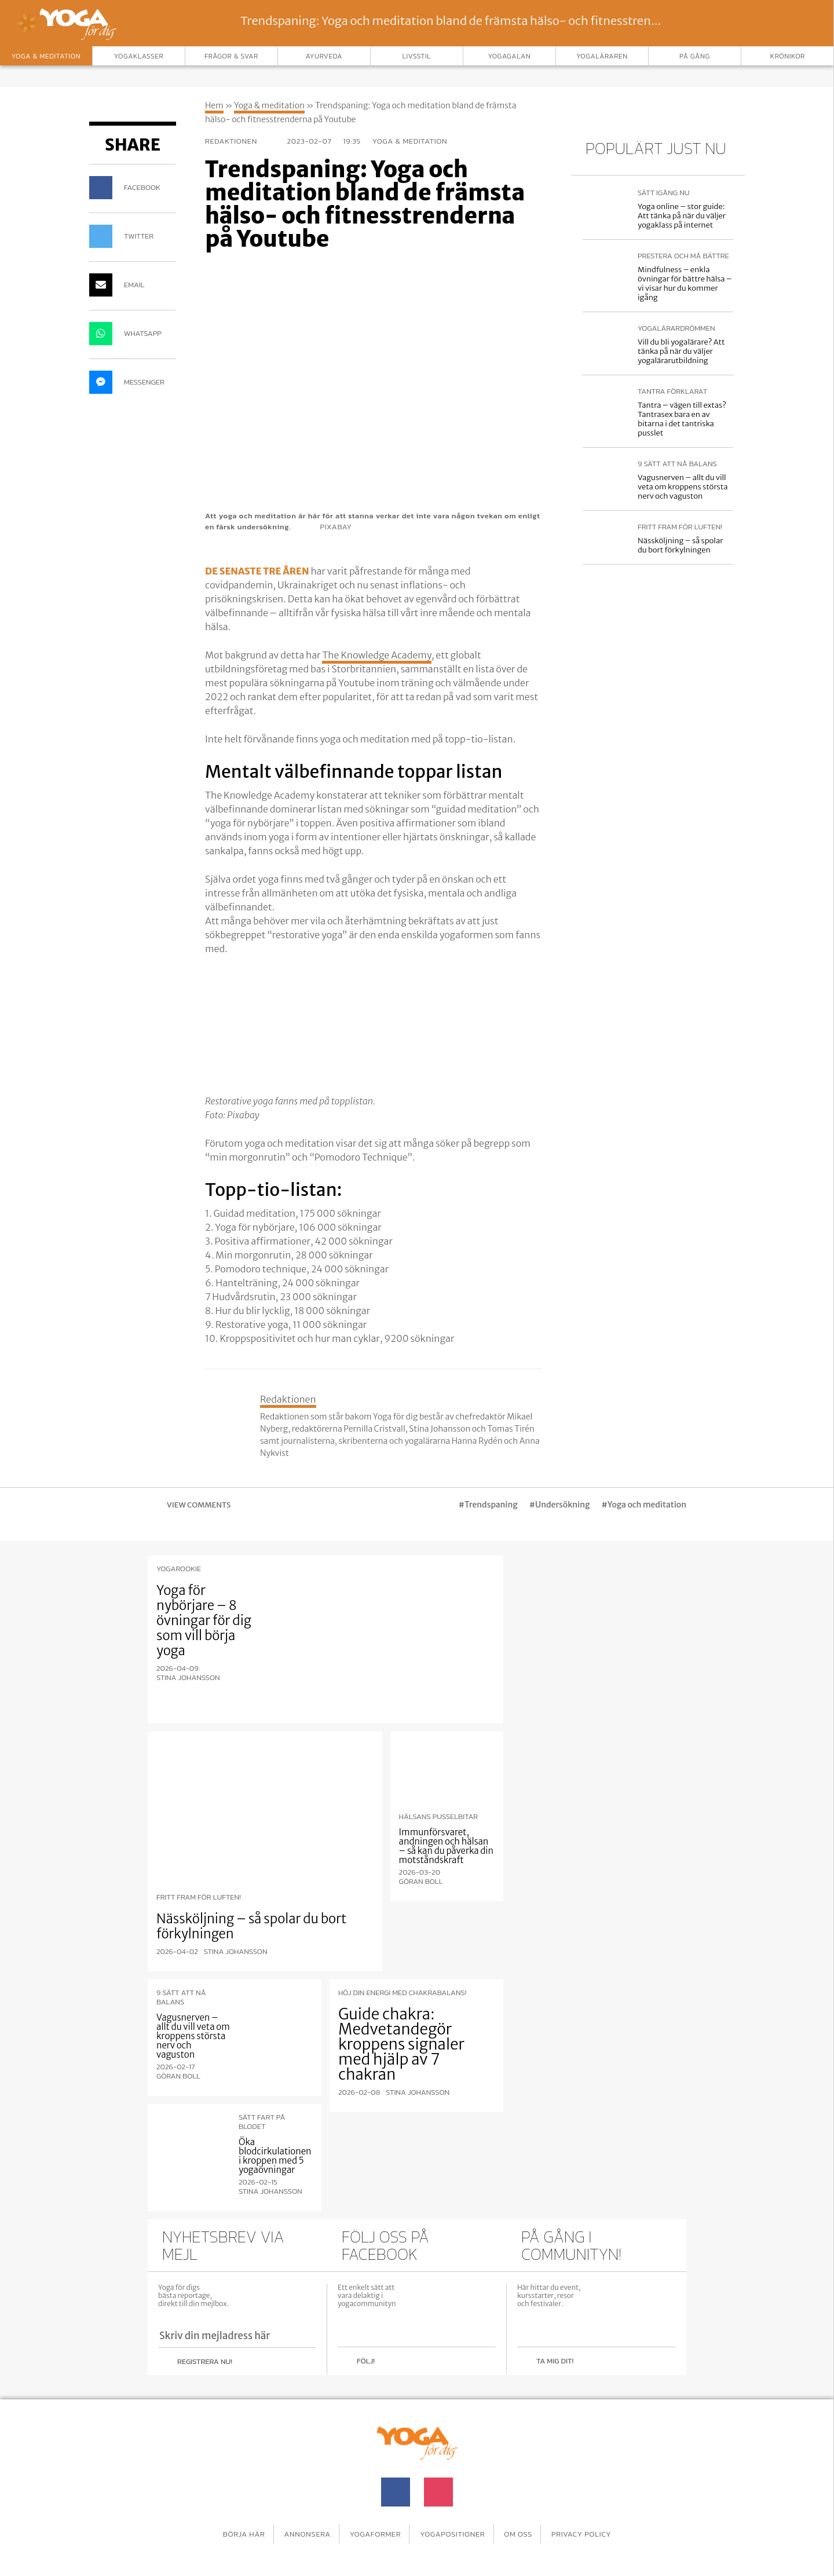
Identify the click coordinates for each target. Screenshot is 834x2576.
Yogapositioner (455, 2527)
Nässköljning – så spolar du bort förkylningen (680, 545)
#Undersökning (559, 1504)
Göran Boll (421, 1879)
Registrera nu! (204, 2359)
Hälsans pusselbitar (438, 1814)
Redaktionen (240, 141)
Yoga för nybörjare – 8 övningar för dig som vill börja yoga (203, 1620)
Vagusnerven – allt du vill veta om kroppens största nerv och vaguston (682, 487)
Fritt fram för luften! (680, 527)
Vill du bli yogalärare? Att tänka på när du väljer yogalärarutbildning (681, 351)
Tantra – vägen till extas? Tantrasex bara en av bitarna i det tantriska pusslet (682, 419)
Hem (214, 105)
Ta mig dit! (554, 2358)
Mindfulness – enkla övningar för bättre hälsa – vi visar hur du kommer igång (685, 283)
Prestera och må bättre (683, 256)
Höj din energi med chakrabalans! (402, 1990)
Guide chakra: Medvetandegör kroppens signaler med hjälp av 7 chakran (401, 2041)
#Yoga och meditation (643, 1504)
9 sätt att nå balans (677, 464)
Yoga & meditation (269, 105)
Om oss (528, 2527)
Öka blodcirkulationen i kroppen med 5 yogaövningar (275, 2153)
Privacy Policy (598, 2527)
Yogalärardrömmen (676, 328)
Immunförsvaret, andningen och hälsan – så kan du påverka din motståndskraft (446, 1843)
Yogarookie (178, 1569)
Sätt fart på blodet (262, 2119)
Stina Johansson (188, 1677)
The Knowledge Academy (376, 655)
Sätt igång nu (663, 192)
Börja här (227, 2527)
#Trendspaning (488, 1504)
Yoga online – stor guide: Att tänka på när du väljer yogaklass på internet (682, 216)
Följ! (366, 2358)
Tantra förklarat (672, 391)
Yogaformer (371, 2527)
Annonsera (297, 2527)
